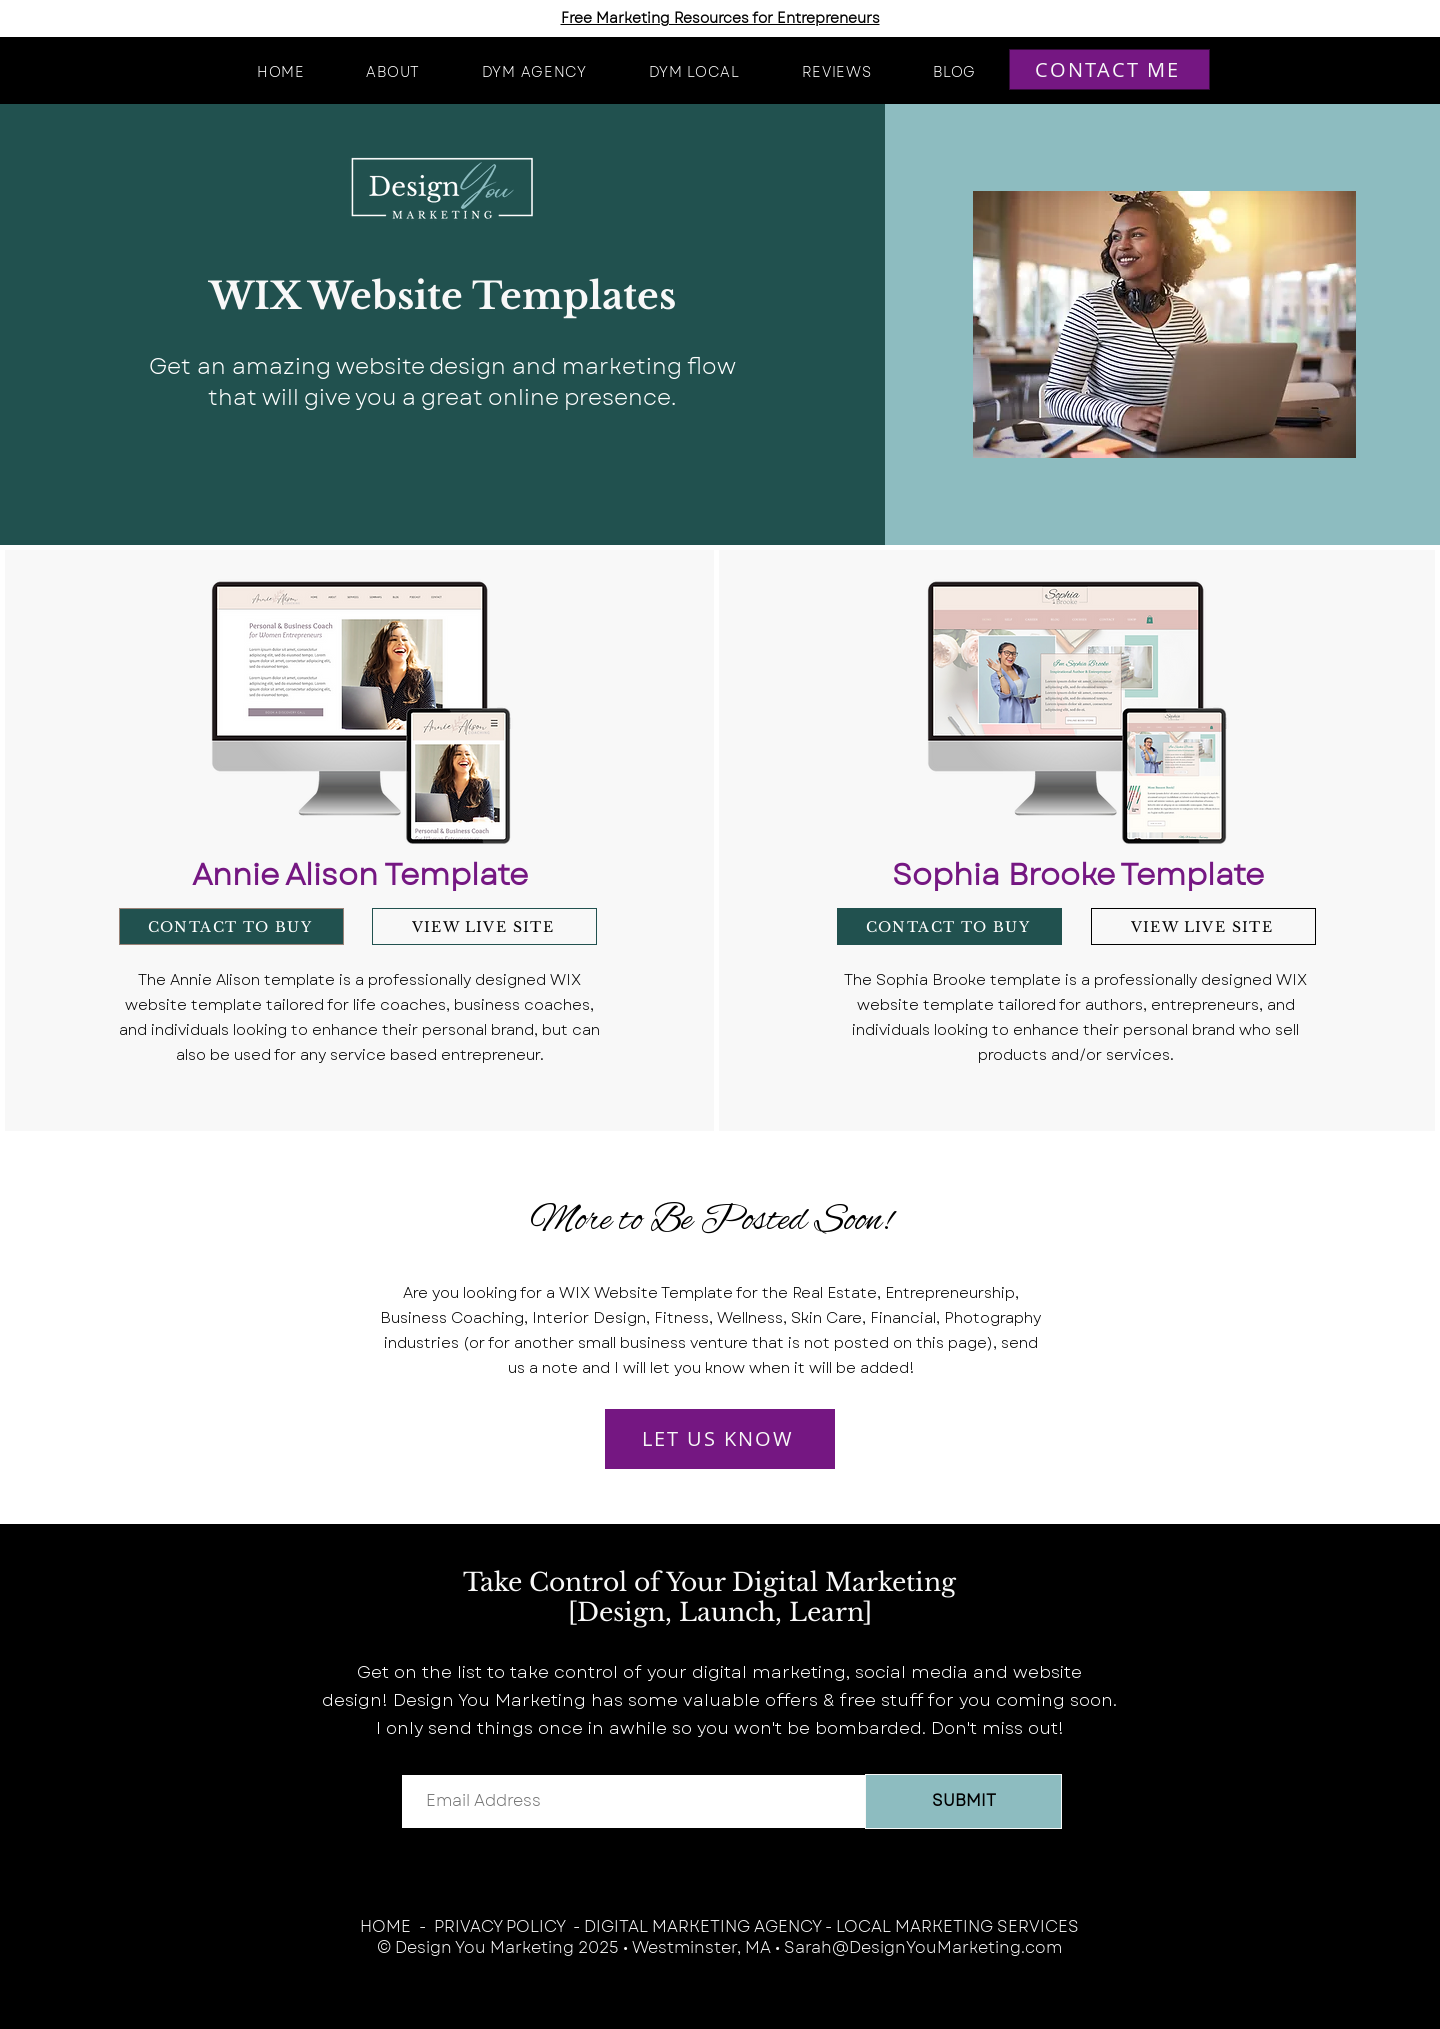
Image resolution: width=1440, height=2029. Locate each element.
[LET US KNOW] (720, 1439)
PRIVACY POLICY (499, 1926)
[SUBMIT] (963, 1801)
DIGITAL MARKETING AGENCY (702, 1926)
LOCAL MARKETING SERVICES (957, 1926)
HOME (385, 1926)
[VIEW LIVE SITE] (484, 926)
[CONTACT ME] (1109, 69)
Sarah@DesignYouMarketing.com (923, 1947)
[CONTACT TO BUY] (231, 926)
